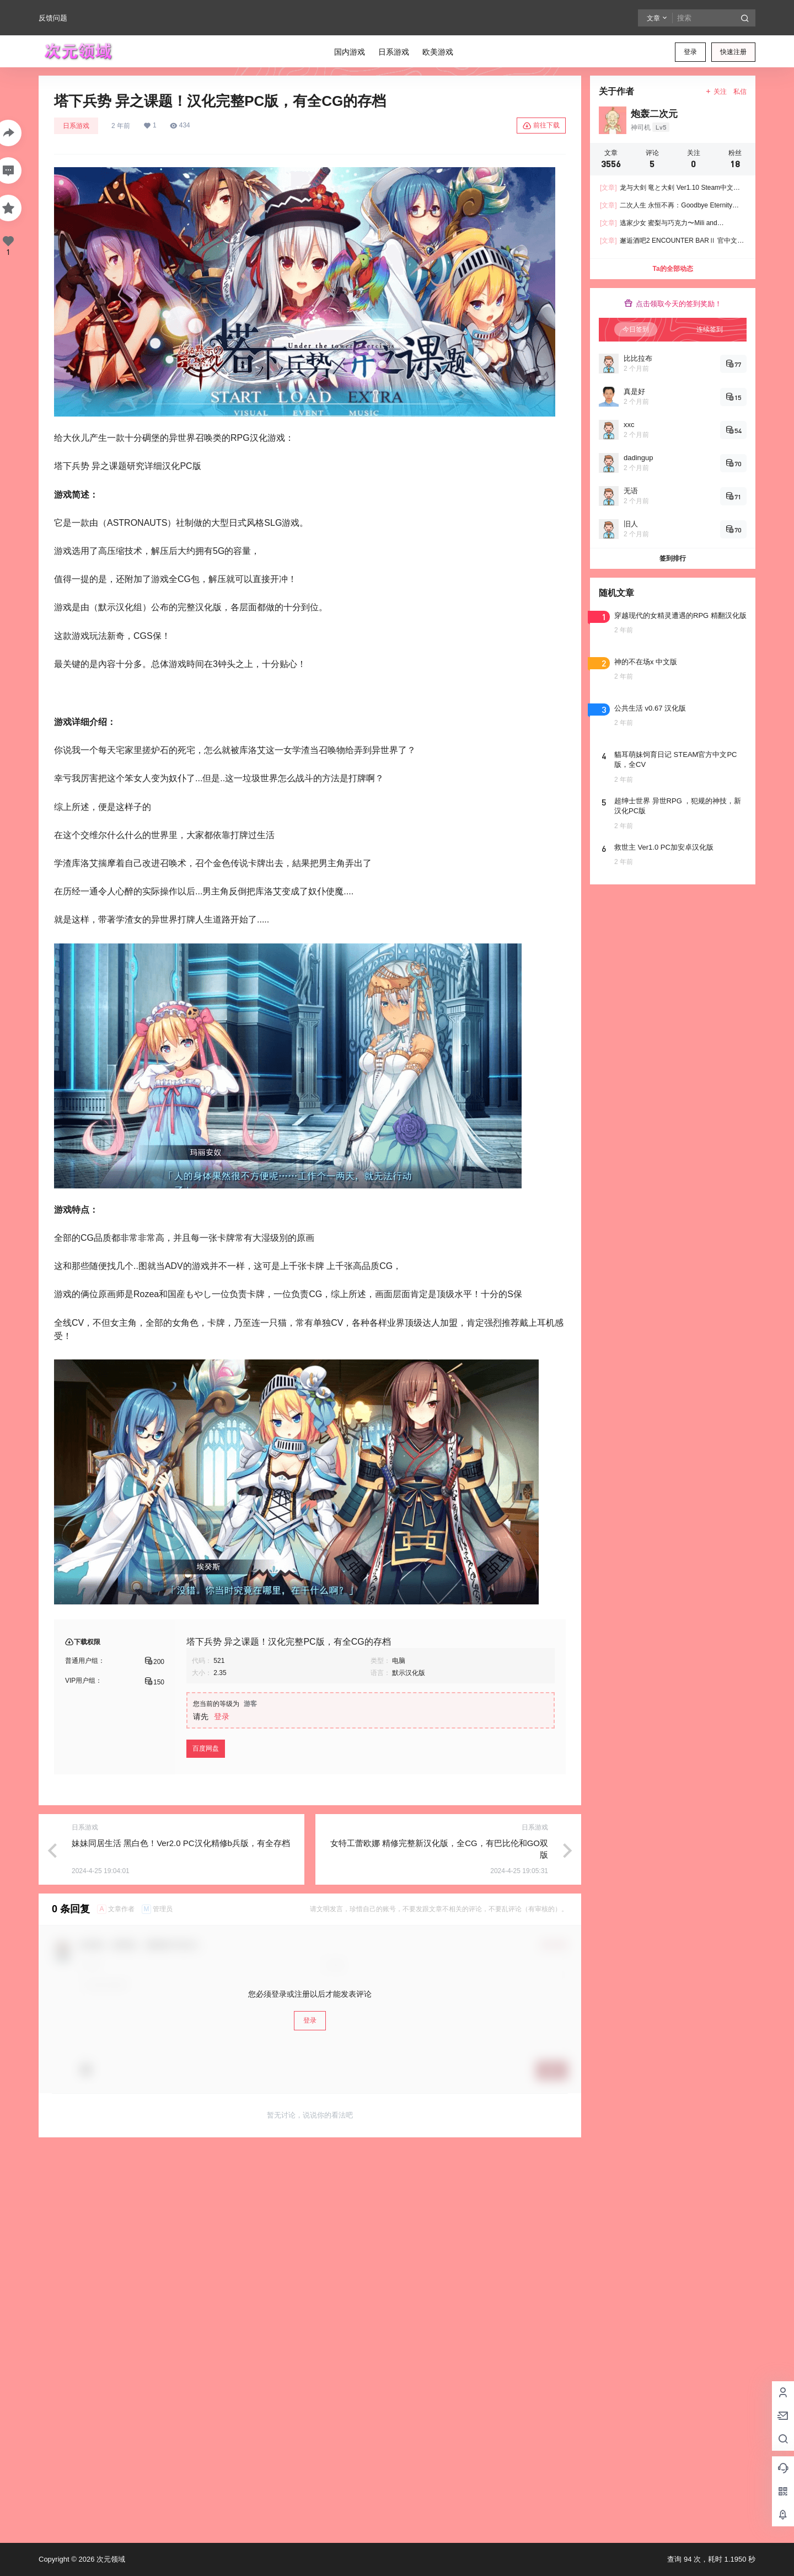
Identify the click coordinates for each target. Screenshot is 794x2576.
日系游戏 (76, 126)
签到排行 (672, 558)
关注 (716, 91)
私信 (740, 91)
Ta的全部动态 (672, 269)
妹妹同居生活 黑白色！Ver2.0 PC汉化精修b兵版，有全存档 (181, 1843)
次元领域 (109, 2559)
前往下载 (541, 125)
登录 (690, 52)
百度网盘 (205, 1748)
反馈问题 (53, 18)
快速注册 (733, 52)
